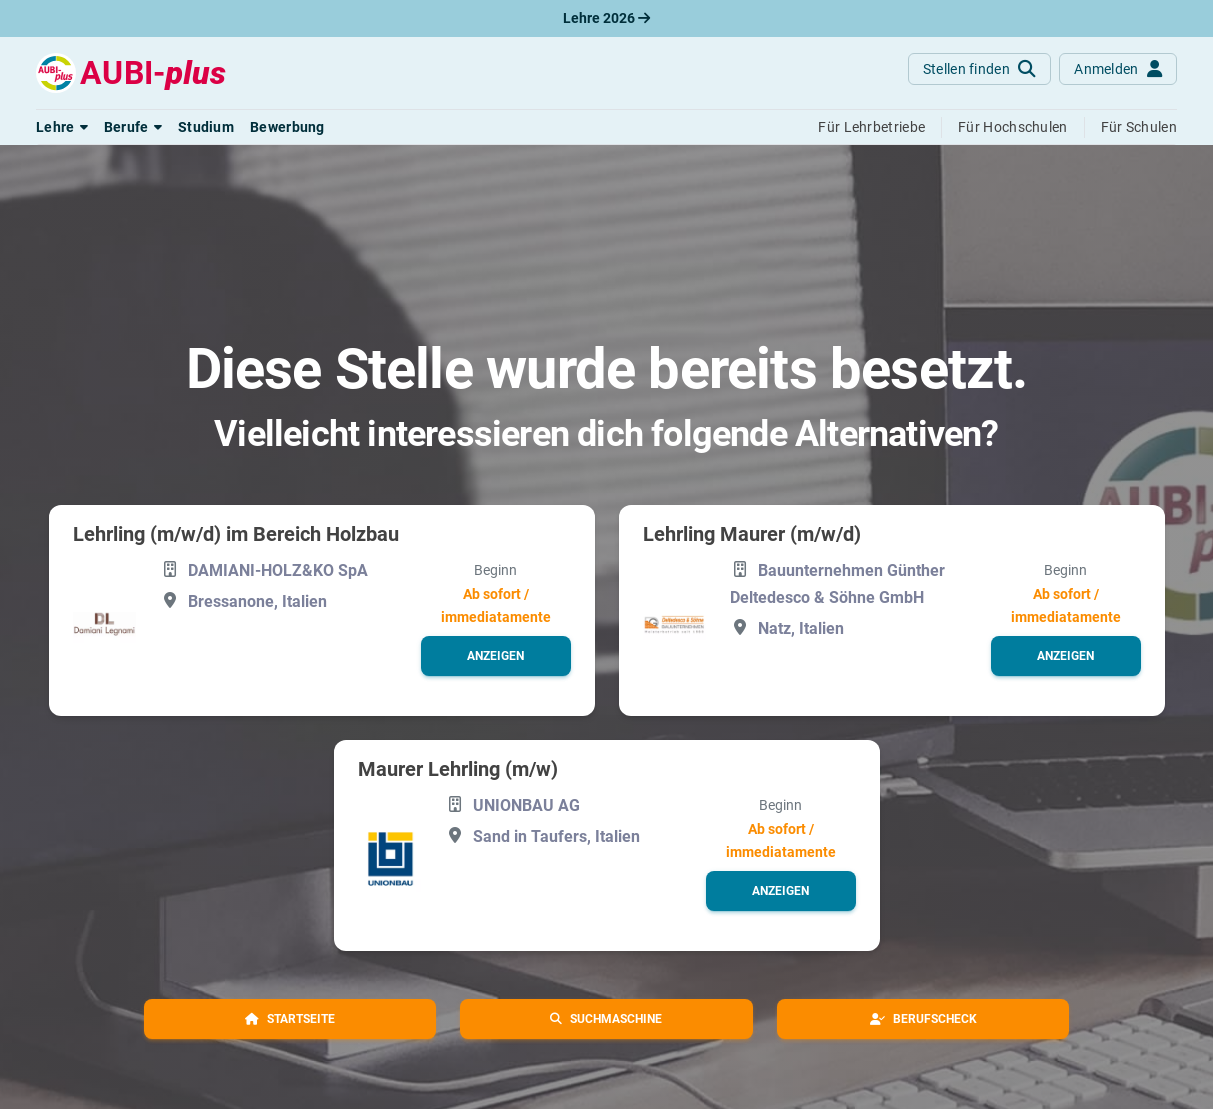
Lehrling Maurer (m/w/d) (752, 534)
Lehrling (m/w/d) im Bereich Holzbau (236, 534)
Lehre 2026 (606, 18)
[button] (62, 127)
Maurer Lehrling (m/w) (458, 769)
